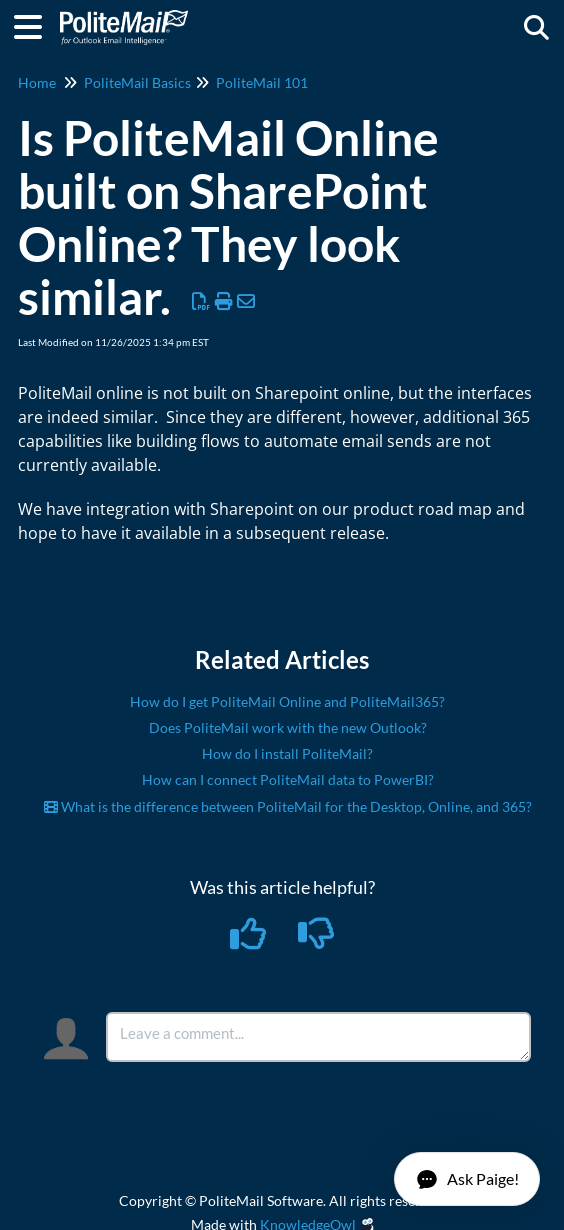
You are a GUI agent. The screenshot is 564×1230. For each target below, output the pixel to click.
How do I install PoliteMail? (287, 753)
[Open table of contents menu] (35, 24)
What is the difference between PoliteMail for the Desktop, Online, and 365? (288, 806)
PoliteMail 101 (262, 82)
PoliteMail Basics (137, 82)
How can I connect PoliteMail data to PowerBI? (288, 779)
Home (37, 82)
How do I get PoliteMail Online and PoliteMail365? (287, 701)
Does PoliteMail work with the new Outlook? (288, 727)
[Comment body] (318, 1037)
